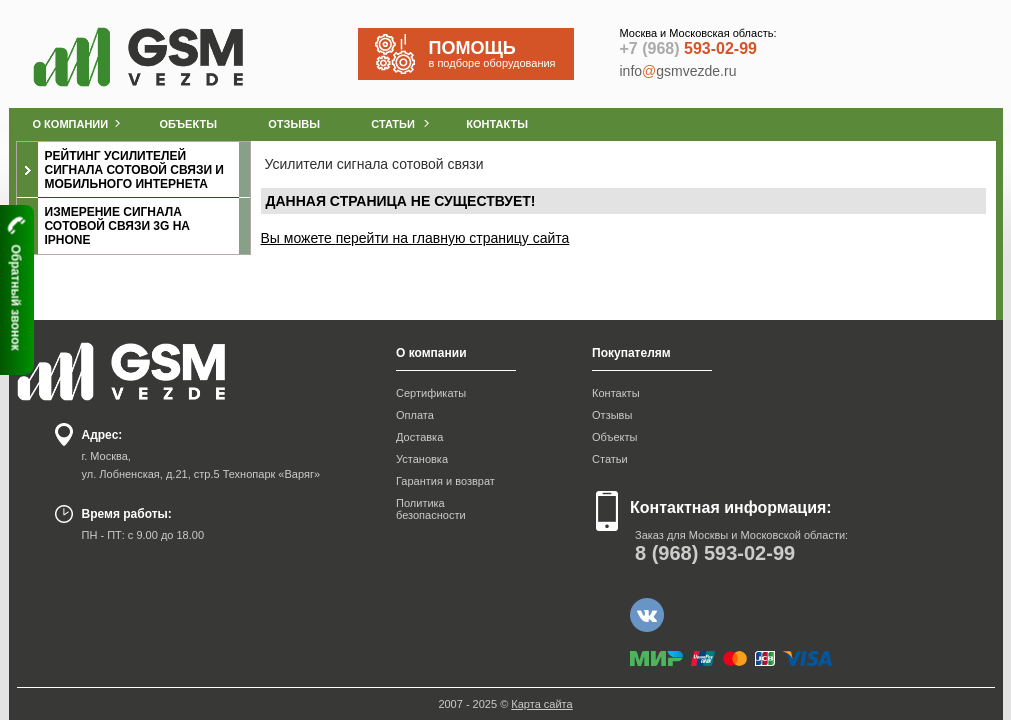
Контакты (616, 393)
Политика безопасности (431, 509)
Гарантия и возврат (445, 481)
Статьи (610, 459)
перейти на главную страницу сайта (453, 238)
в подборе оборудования (501, 53)
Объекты (614, 437)
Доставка (419, 437)
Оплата (415, 415)
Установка (422, 459)
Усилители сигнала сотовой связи (374, 164)
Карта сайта (541, 704)
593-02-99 (688, 48)
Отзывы (612, 415)
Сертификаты (431, 393)
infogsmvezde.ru (678, 71)
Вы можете (298, 238)
